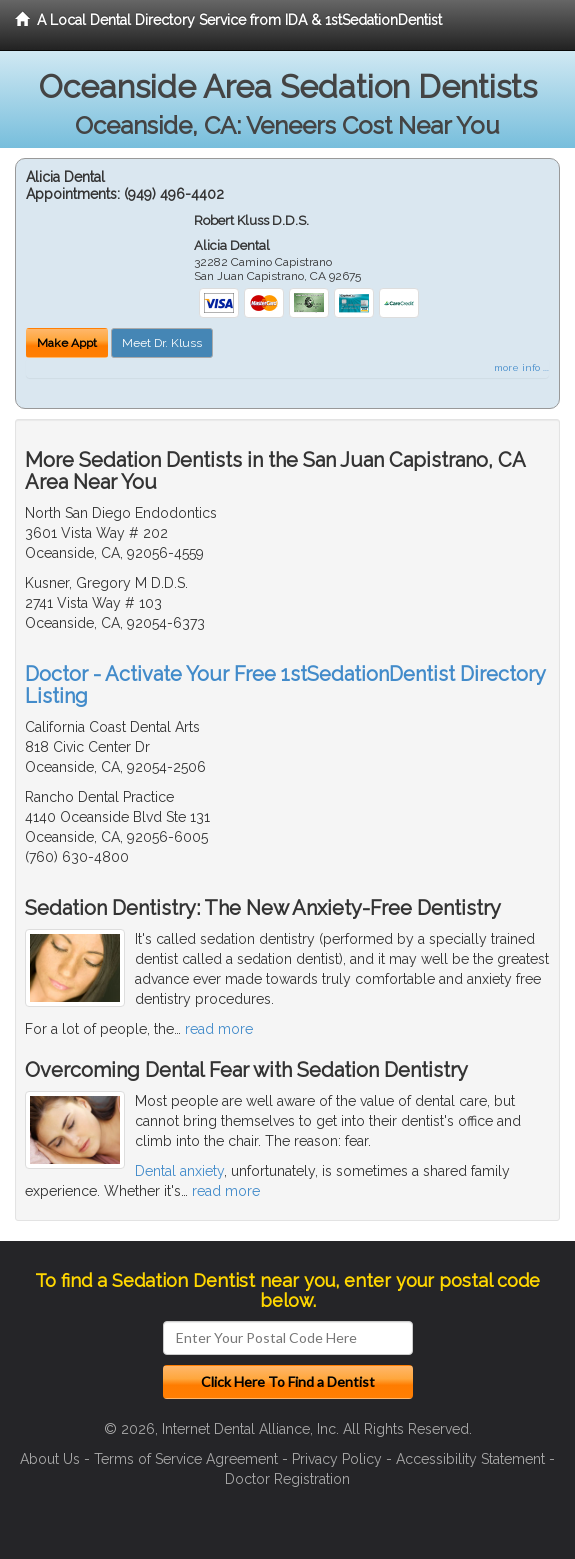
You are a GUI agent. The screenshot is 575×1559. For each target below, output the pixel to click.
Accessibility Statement (470, 1459)
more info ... (521, 367)
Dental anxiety (179, 1171)
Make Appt (67, 343)
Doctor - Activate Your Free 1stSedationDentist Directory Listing (285, 685)
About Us (50, 1459)
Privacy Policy (337, 1459)
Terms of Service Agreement (186, 1459)
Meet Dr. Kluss (162, 343)
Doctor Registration (287, 1479)
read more (219, 1029)
